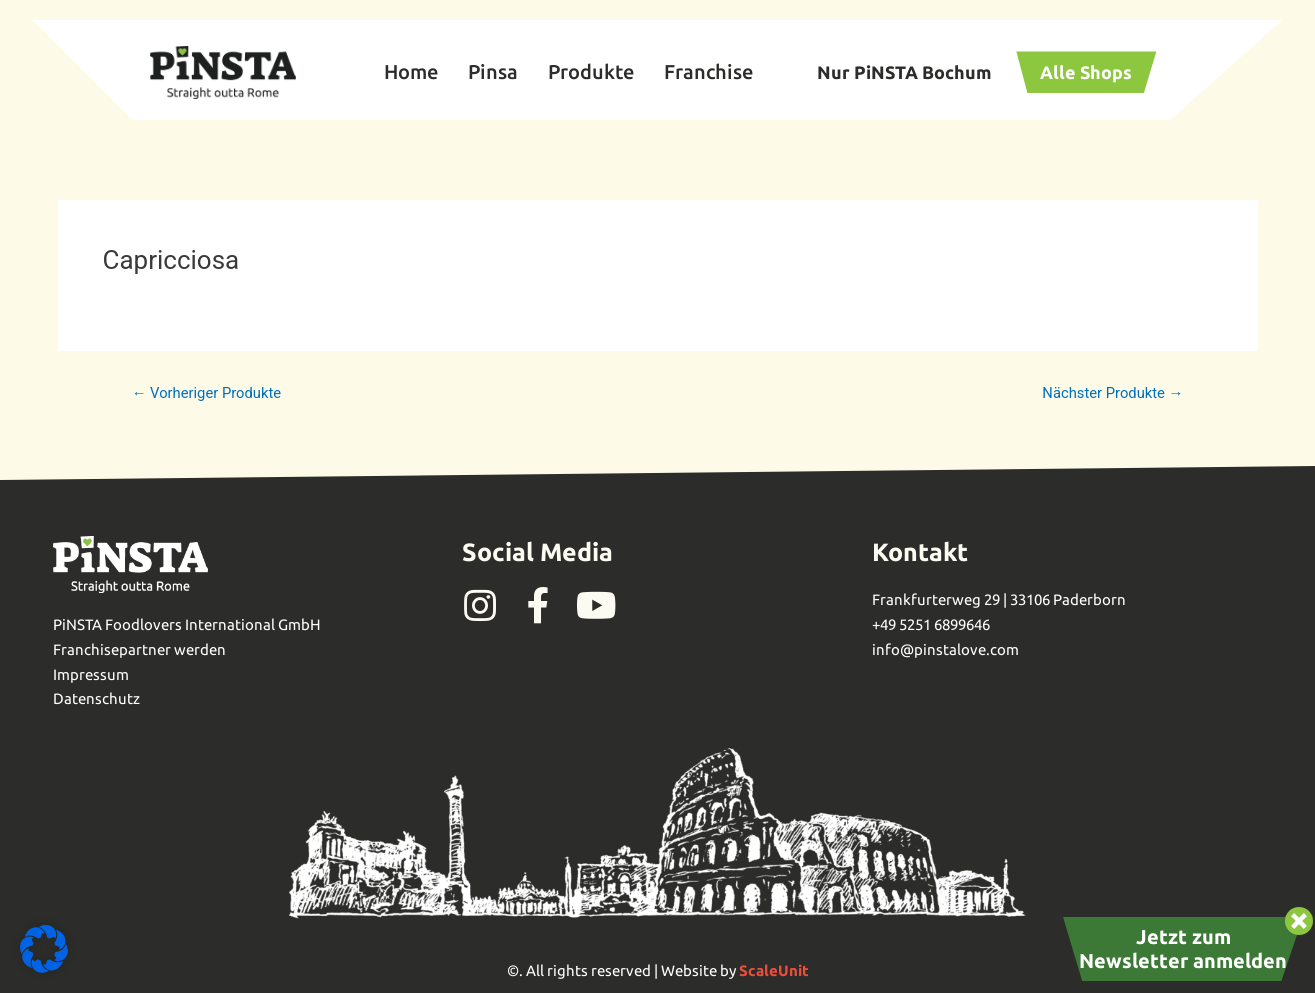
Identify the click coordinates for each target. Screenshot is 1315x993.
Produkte (591, 71)
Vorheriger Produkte (208, 393)
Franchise (708, 71)
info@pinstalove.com (945, 649)
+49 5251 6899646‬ (931, 624)
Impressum (91, 674)
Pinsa (493, 71)
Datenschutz (96, 698)
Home (411, 71)
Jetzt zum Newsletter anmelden (1183, 948)
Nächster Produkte (1111, 393)
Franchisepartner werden (139, 649)
